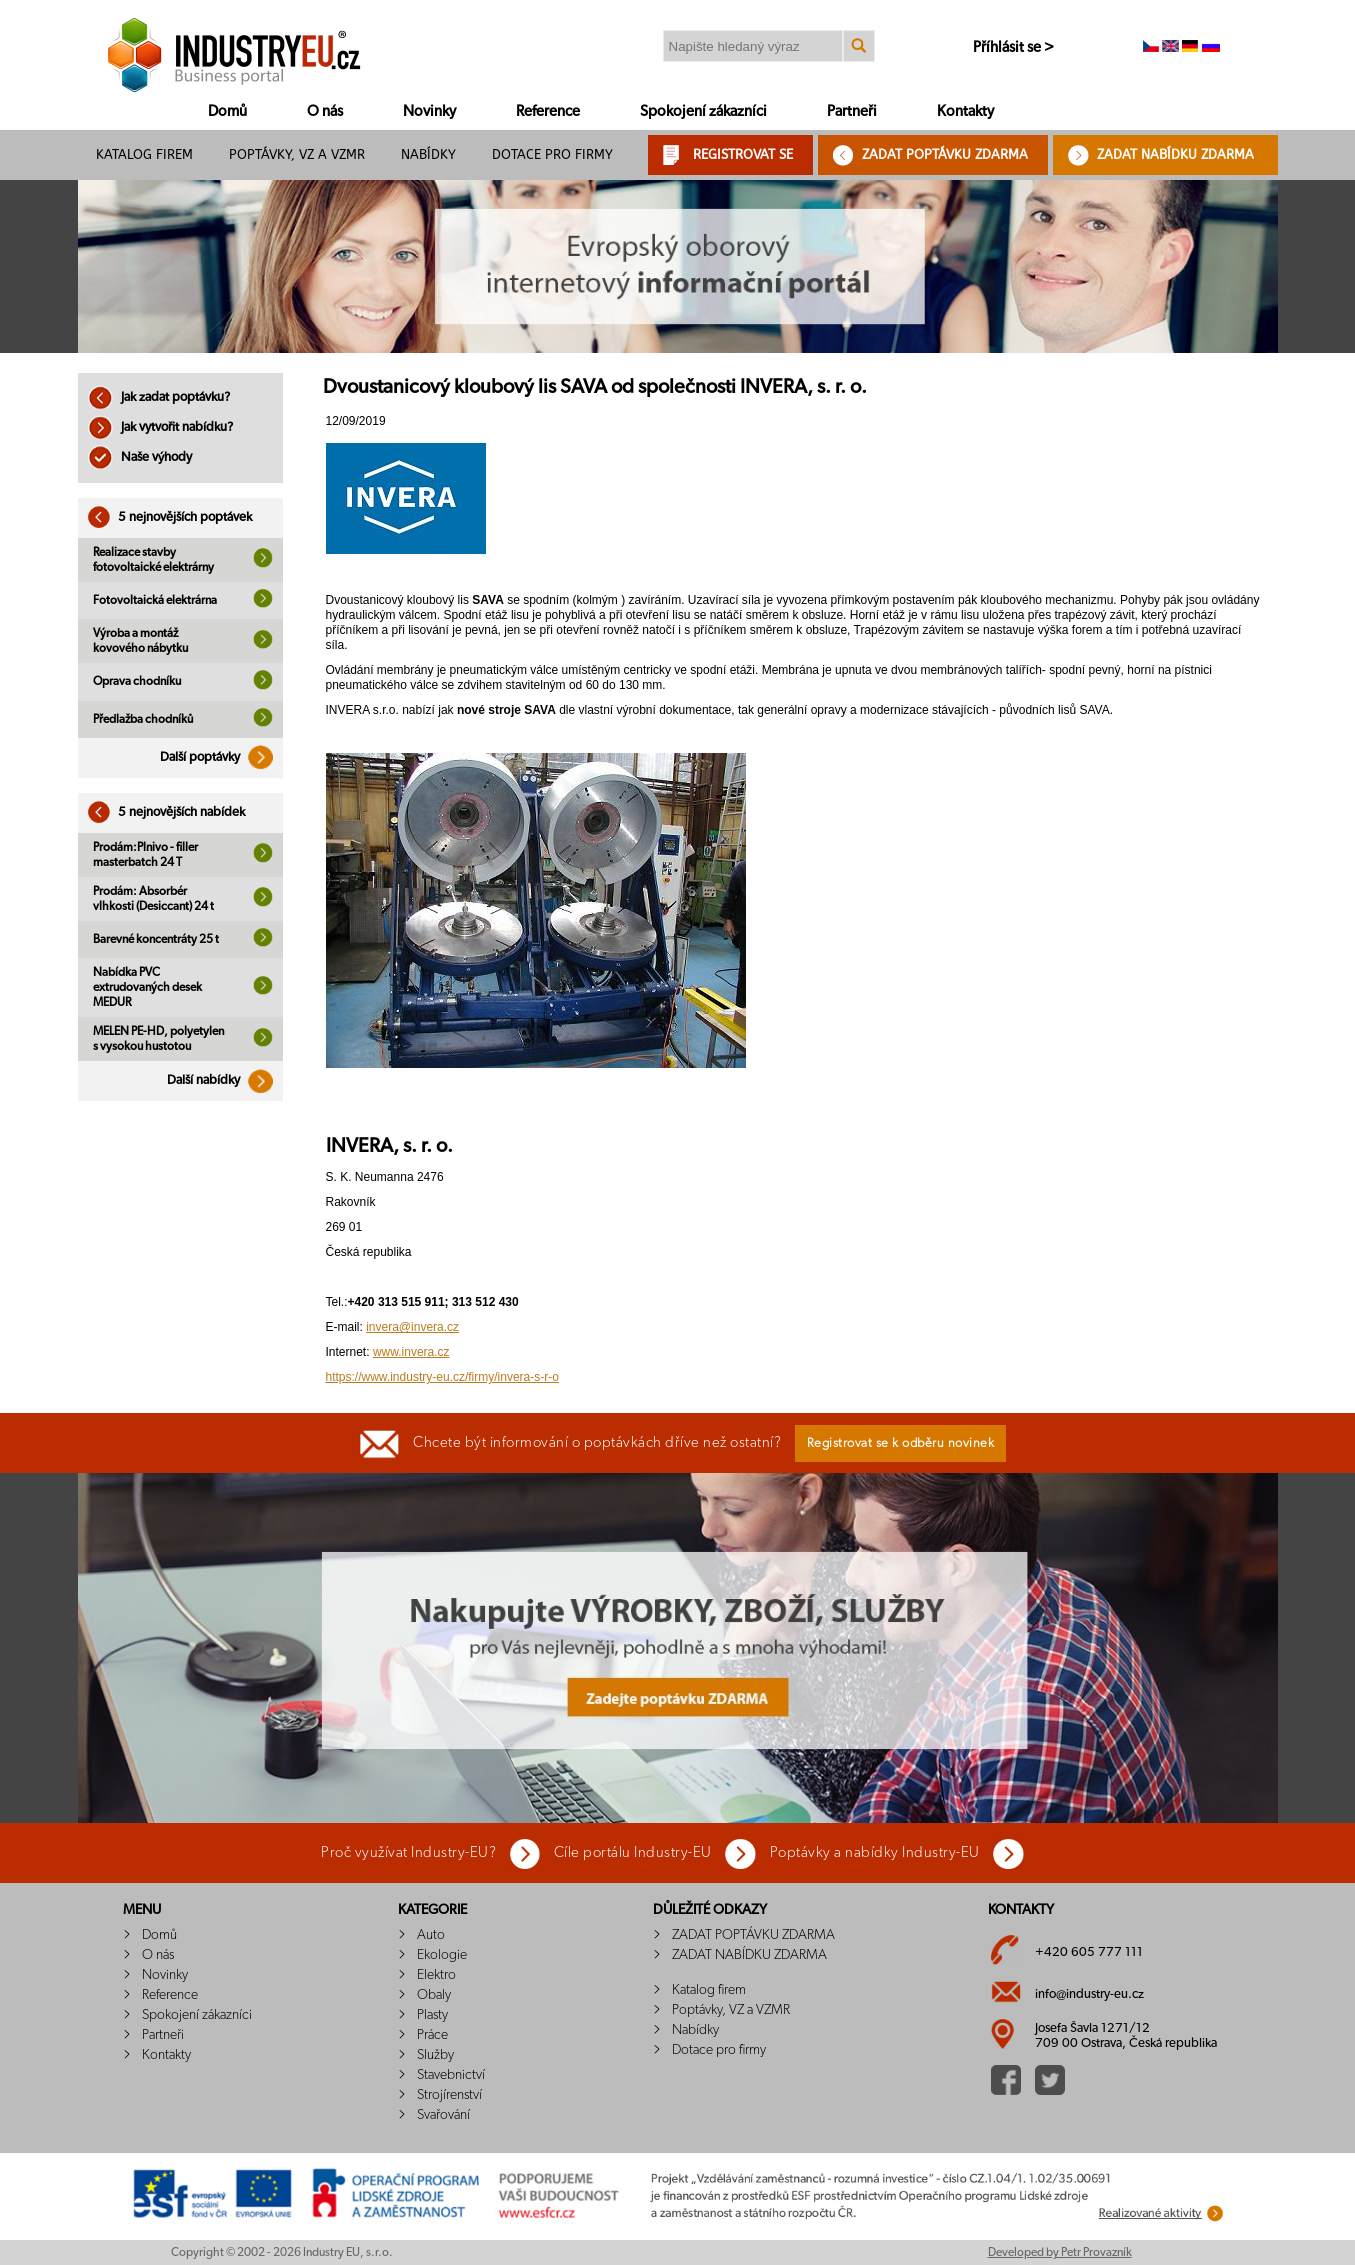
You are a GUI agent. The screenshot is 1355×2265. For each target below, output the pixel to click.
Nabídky (428, 154)
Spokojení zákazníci (703, 111)
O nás (325, 111)
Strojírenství (449, 2095)
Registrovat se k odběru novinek (901, 1443)
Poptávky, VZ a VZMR (297, 154)
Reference (548, 111)
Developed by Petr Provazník (1060, 2252)
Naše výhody (140, 457)
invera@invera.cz (412, 1327)
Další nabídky (225, 1080)
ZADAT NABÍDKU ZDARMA (1175, 154)
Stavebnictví (451, 2075)
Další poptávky (221, 757)
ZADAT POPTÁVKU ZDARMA (945, 154)
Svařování (443, 2115)
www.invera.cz (411, 1352)
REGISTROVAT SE (743, 154)
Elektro (436, 1975)
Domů (227, 111)
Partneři (852, 111)
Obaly (434, 1995)
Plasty (432, 2015)
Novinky (429, 111)
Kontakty (965, 111)
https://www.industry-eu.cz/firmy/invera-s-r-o (442, 1377)
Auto (431, 1935)
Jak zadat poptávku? (159, 397)
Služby (435, 2055)
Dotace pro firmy (552, 154)
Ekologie (442, 1955)
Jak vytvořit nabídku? (160, 427)
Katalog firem (144, 154)
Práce (432, 2035)
